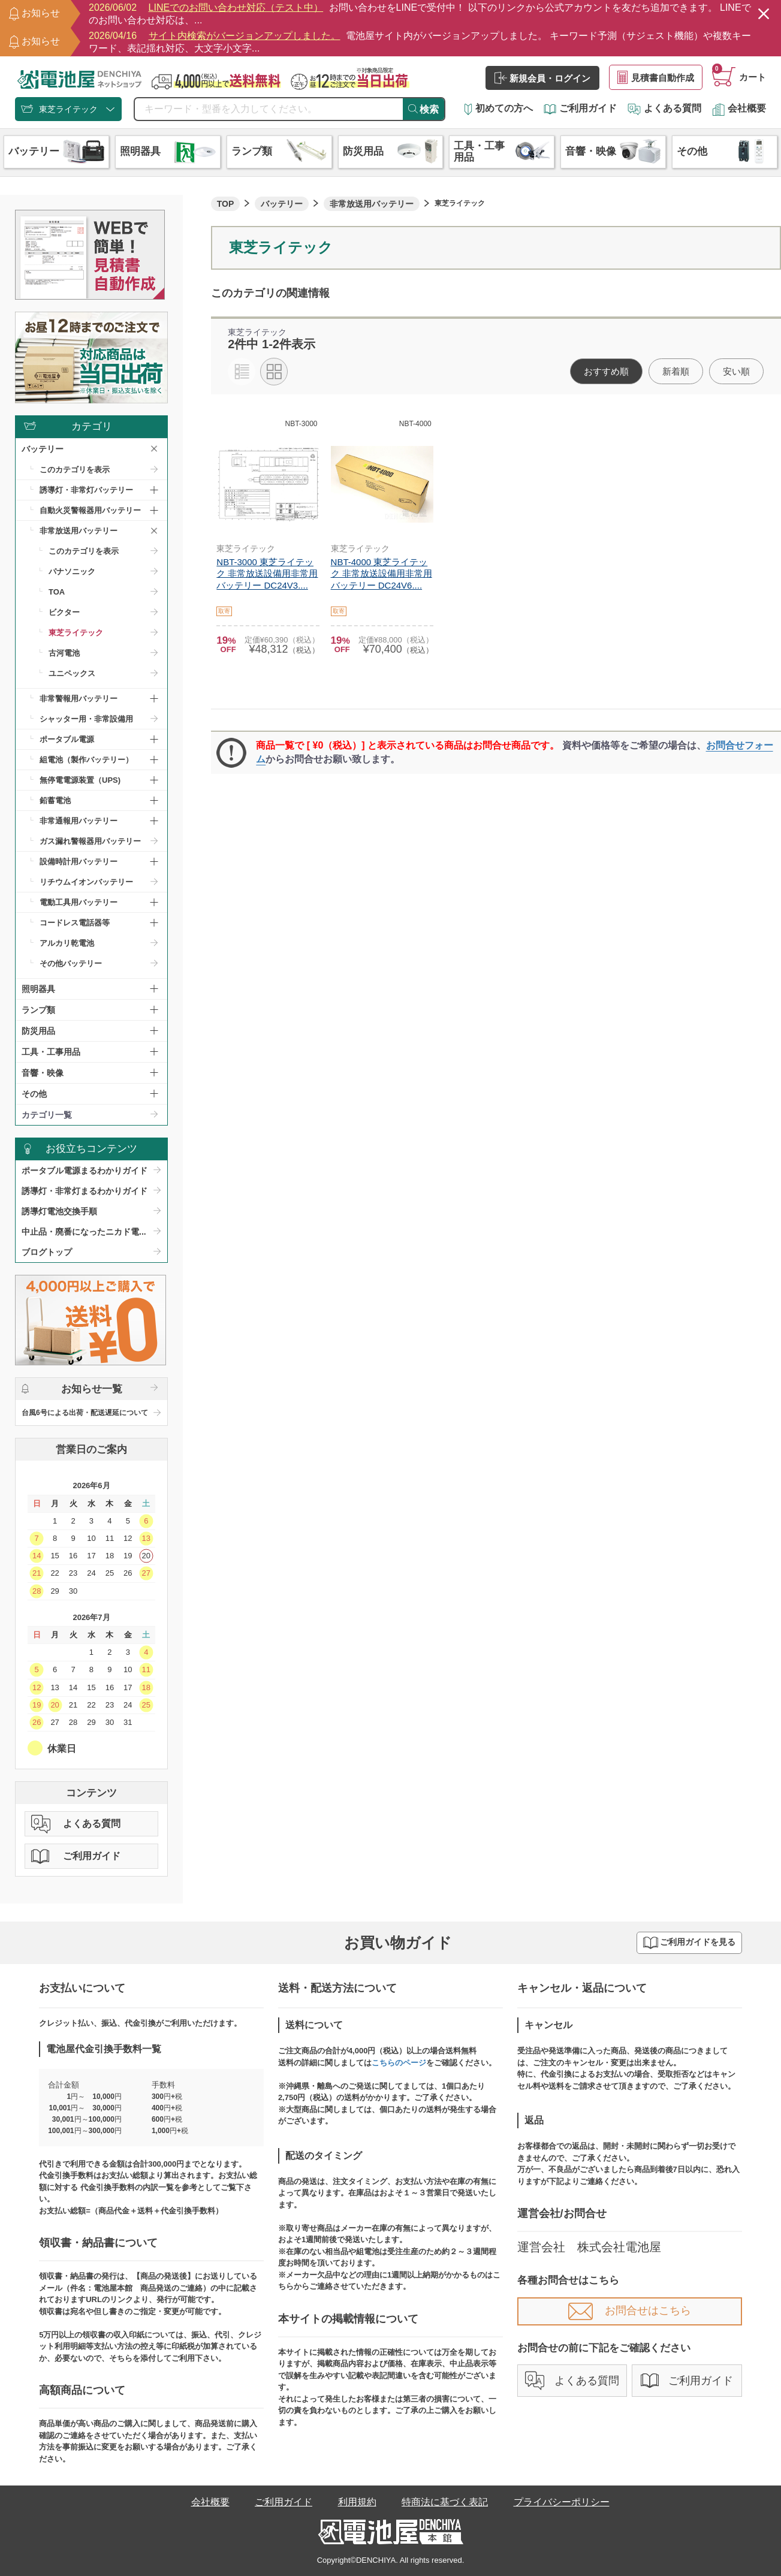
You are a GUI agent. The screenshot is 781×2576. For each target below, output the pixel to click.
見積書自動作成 (655, 77)
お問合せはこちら (629, 2310)
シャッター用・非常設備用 (86, 718)
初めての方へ (499, 108)
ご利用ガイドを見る (689, 1942)
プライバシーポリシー (562, 2502)
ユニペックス (72, 673)
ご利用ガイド (580, 108)
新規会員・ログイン (542, 78)
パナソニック (72, 571)
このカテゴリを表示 (75, 469)
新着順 (675, 371)
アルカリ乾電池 (67, 943)
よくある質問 (664, 108)
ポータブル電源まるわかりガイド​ (84, 1170)
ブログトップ (47, 1252)
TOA (57, 591)
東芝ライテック (76, 632)
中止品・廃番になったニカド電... (84, 1231)
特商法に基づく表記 (445, 2502)
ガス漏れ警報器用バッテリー (90, 841)
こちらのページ (399, 2062)
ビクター (64, 612)
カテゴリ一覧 (47, 1115)
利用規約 (357, 2502)
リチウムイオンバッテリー (86, 881)
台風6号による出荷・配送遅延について (85, 1412)
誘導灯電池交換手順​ (59, 1211)
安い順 (736, 371)
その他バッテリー (71, 963)
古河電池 (64, 652)
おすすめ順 (606, 371)
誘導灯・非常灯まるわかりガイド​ (84, 1191)
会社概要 (739, 108)
